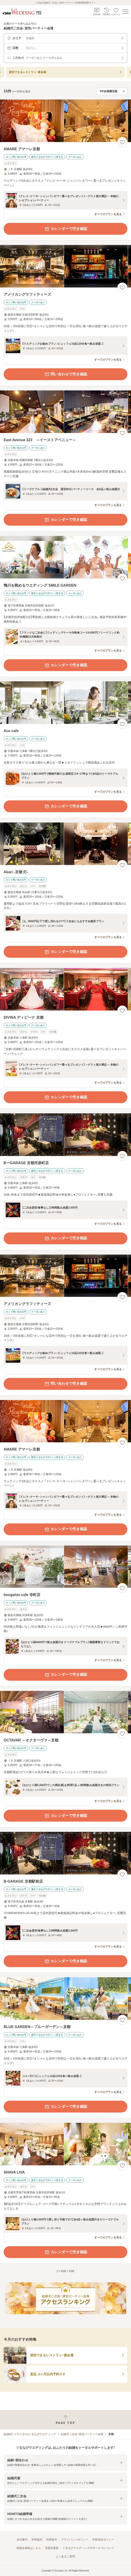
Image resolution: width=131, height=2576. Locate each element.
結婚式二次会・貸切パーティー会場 (82, 2434)
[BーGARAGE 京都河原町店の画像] (65, 1134)
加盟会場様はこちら (28, 2548)
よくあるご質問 (65, 2556)
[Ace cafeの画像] (65, 702)
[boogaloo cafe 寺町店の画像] (65, 1566)
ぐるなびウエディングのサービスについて (88, 2548)
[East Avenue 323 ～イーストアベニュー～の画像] (65, 411)
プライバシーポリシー (74, 2539)
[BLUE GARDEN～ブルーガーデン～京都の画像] (65, 1998)
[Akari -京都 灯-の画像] (65, 843)
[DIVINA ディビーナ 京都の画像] (65, 989)
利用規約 (36, 2539)
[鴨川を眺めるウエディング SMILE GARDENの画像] (65, 557)
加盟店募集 (52, 2548)
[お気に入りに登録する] (122, 142)
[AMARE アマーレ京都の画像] (65, 120)
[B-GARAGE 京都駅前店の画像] (65, 1853)
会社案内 (22, 2539)
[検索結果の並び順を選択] (112, 91)
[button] (65, 2462)
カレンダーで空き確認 (65, 229)
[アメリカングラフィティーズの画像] (65, 266)
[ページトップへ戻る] (65, 2419)
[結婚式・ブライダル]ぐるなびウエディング (30, 2434)
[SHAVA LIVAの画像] (65, 2144)
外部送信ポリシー (103, 2539)
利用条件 (51, 2539)
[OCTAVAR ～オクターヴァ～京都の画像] (65, 1712)
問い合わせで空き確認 (65, 374)
